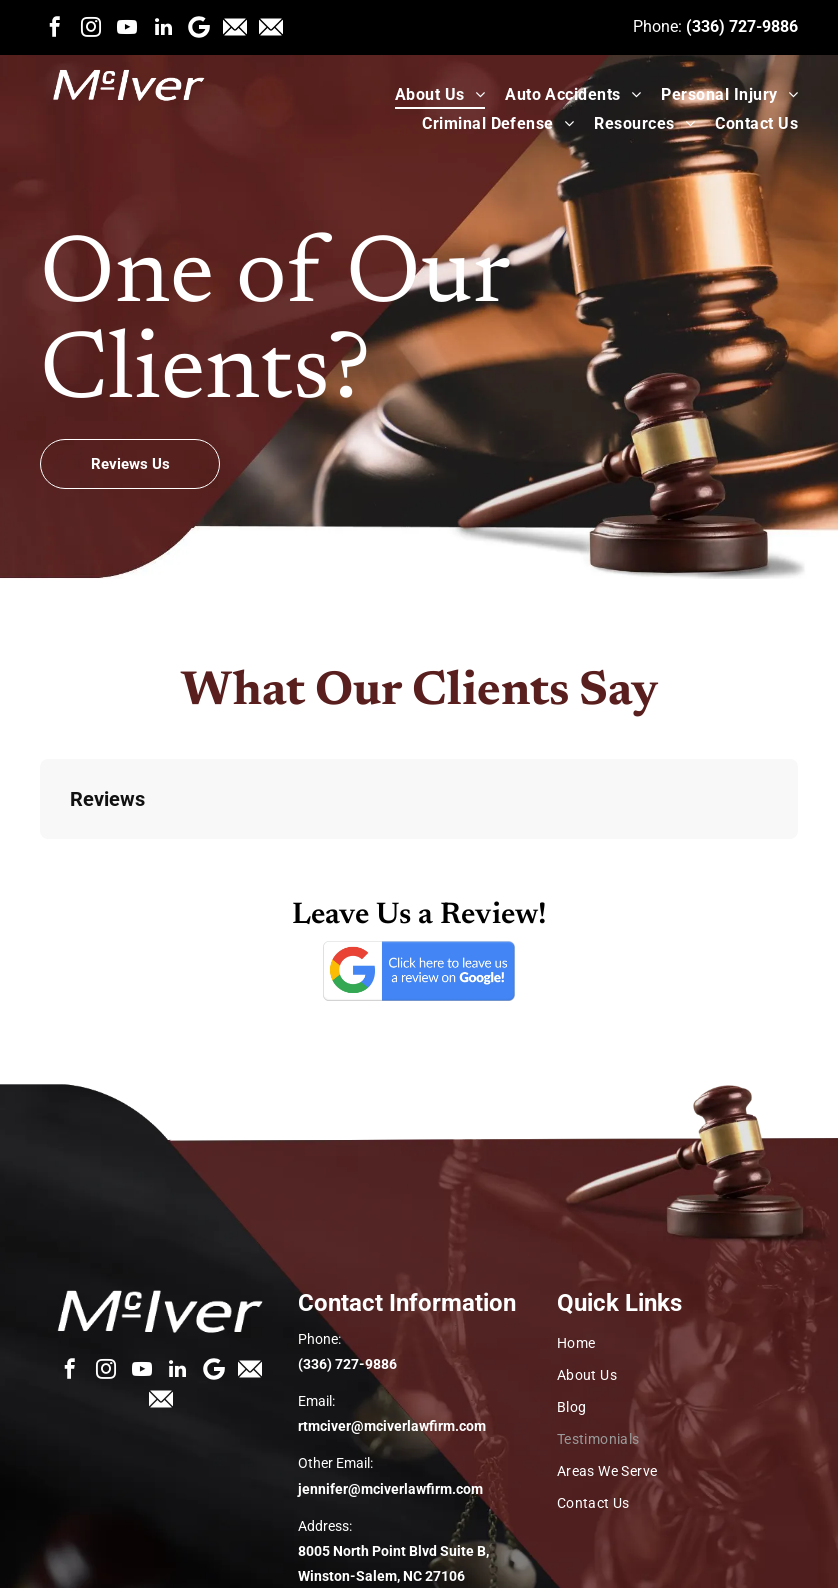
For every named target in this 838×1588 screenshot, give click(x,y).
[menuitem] (430, 94)
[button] (40, 859)
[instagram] (91, 27)
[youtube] (127, 27)
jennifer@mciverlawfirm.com (390, 1489)
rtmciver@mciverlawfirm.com (392, 1426)
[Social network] (235, 27)
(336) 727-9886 (742, 26)
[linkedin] (163, 27)
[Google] (199, 27)
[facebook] (55, 27)
